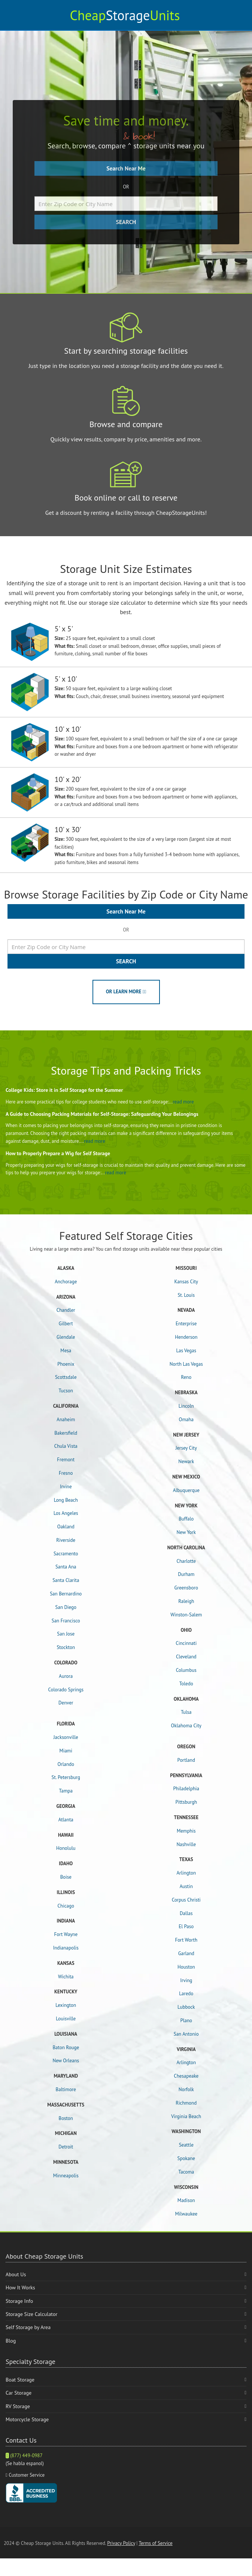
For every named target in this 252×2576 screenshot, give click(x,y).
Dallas (186, 1913)
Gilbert (66, 1323)
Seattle (186, 2145)
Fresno (66, 1473)
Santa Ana (65, 1567)
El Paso (186, 1926)
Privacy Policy (121, 2543)
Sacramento (66, 1553)
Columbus (186, 1670)
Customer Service (27, 2475)
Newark (186, 1461)
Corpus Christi (186, 1900)
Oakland (66, 1526)
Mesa (65, 1350)
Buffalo (186, 1519)
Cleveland (186, 1657)
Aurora (66, 1676)
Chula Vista (66, 1446)
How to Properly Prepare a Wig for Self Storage (58, 1153)
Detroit (65, 2147)
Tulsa (186, 1712)
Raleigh (186, 1601)
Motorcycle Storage (27, 2419)
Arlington (186, 1873)
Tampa (66, 1791)
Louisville (66, 2018)
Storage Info (19, 2301)
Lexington (65, 2005)
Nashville (186, 1844)
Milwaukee (186, 2214)
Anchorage (66, 1281)
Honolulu (65, 1848)
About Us (16, 2274)
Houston (186, 1967)
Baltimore (66, 2089)
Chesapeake (186, 2076)
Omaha (186, 1419)
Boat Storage (20, 2379)
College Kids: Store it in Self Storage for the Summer (64, 1090)
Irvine (66, 1486)
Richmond (186, 2103)
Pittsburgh (186, 1802)
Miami (66, 1751)
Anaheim (66, 1419)
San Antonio (186, 2034)
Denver (65, 1703)
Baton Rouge (65, 2047)
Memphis (186, 1831)
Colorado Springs (66, 1689)
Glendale (66, 1337)
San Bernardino (66, 1594)
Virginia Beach (186, 2116)
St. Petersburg (66, 1777)
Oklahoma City (186, 1725)
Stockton (66, 1647)
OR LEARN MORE (126, 991)
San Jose (66, 1634)
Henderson (186, 1337)
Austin (186, 1886)
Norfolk (186, 2089)
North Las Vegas (186, 1364)
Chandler (66, 1310)
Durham (186, 1574)
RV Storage (18, 2406)
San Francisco (66, 1621)
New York (186, 1532)
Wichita (66, 1976)
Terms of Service (155, 2543)
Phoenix (65, 1364)
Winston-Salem (186, 1615)
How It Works (20, 2287)
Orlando (65, 1764)
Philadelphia (186, 1788)
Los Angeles (66, 1513)
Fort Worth (186, 1940)
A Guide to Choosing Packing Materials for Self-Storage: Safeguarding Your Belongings (102, 1114)
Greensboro (186, 1588)
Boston (66, 2118)
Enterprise (186, 1323)
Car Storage (18, 2392)
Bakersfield (65, 1433)
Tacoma (186, 2172)
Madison (186, 2200)
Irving (186, 1980)
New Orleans (65, 2060)
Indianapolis (66, 1948)
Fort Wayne (66, 1934)
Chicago (66, 1906)
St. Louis (186, 1295)
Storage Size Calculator (31, 2314)
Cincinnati (186, 1643)
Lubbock (186, 2007)
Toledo (186, 1683)
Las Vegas (186, 1350)
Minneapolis (66, 2175)
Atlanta (65, 1820)
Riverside (65, 1540)
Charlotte (186, 1561)
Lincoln (186, 1406)
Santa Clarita (65, 1580)
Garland (186, 1953)
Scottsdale (66, 1377)
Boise (66, 1877)
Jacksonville (66, 1737)
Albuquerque (186, 1490)
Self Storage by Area (28, 2327)
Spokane (186, 2158)
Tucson (66, 1390)
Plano (186, 2020)
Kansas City (186, 1281)
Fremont (66, 1459)
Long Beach (66, 1500)
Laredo (186, 1993)
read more (183, 1102)
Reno (186, 1377)
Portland (186, 1760)
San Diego (65, 1607)
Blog (11, 2340)
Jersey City (186, 1448)
